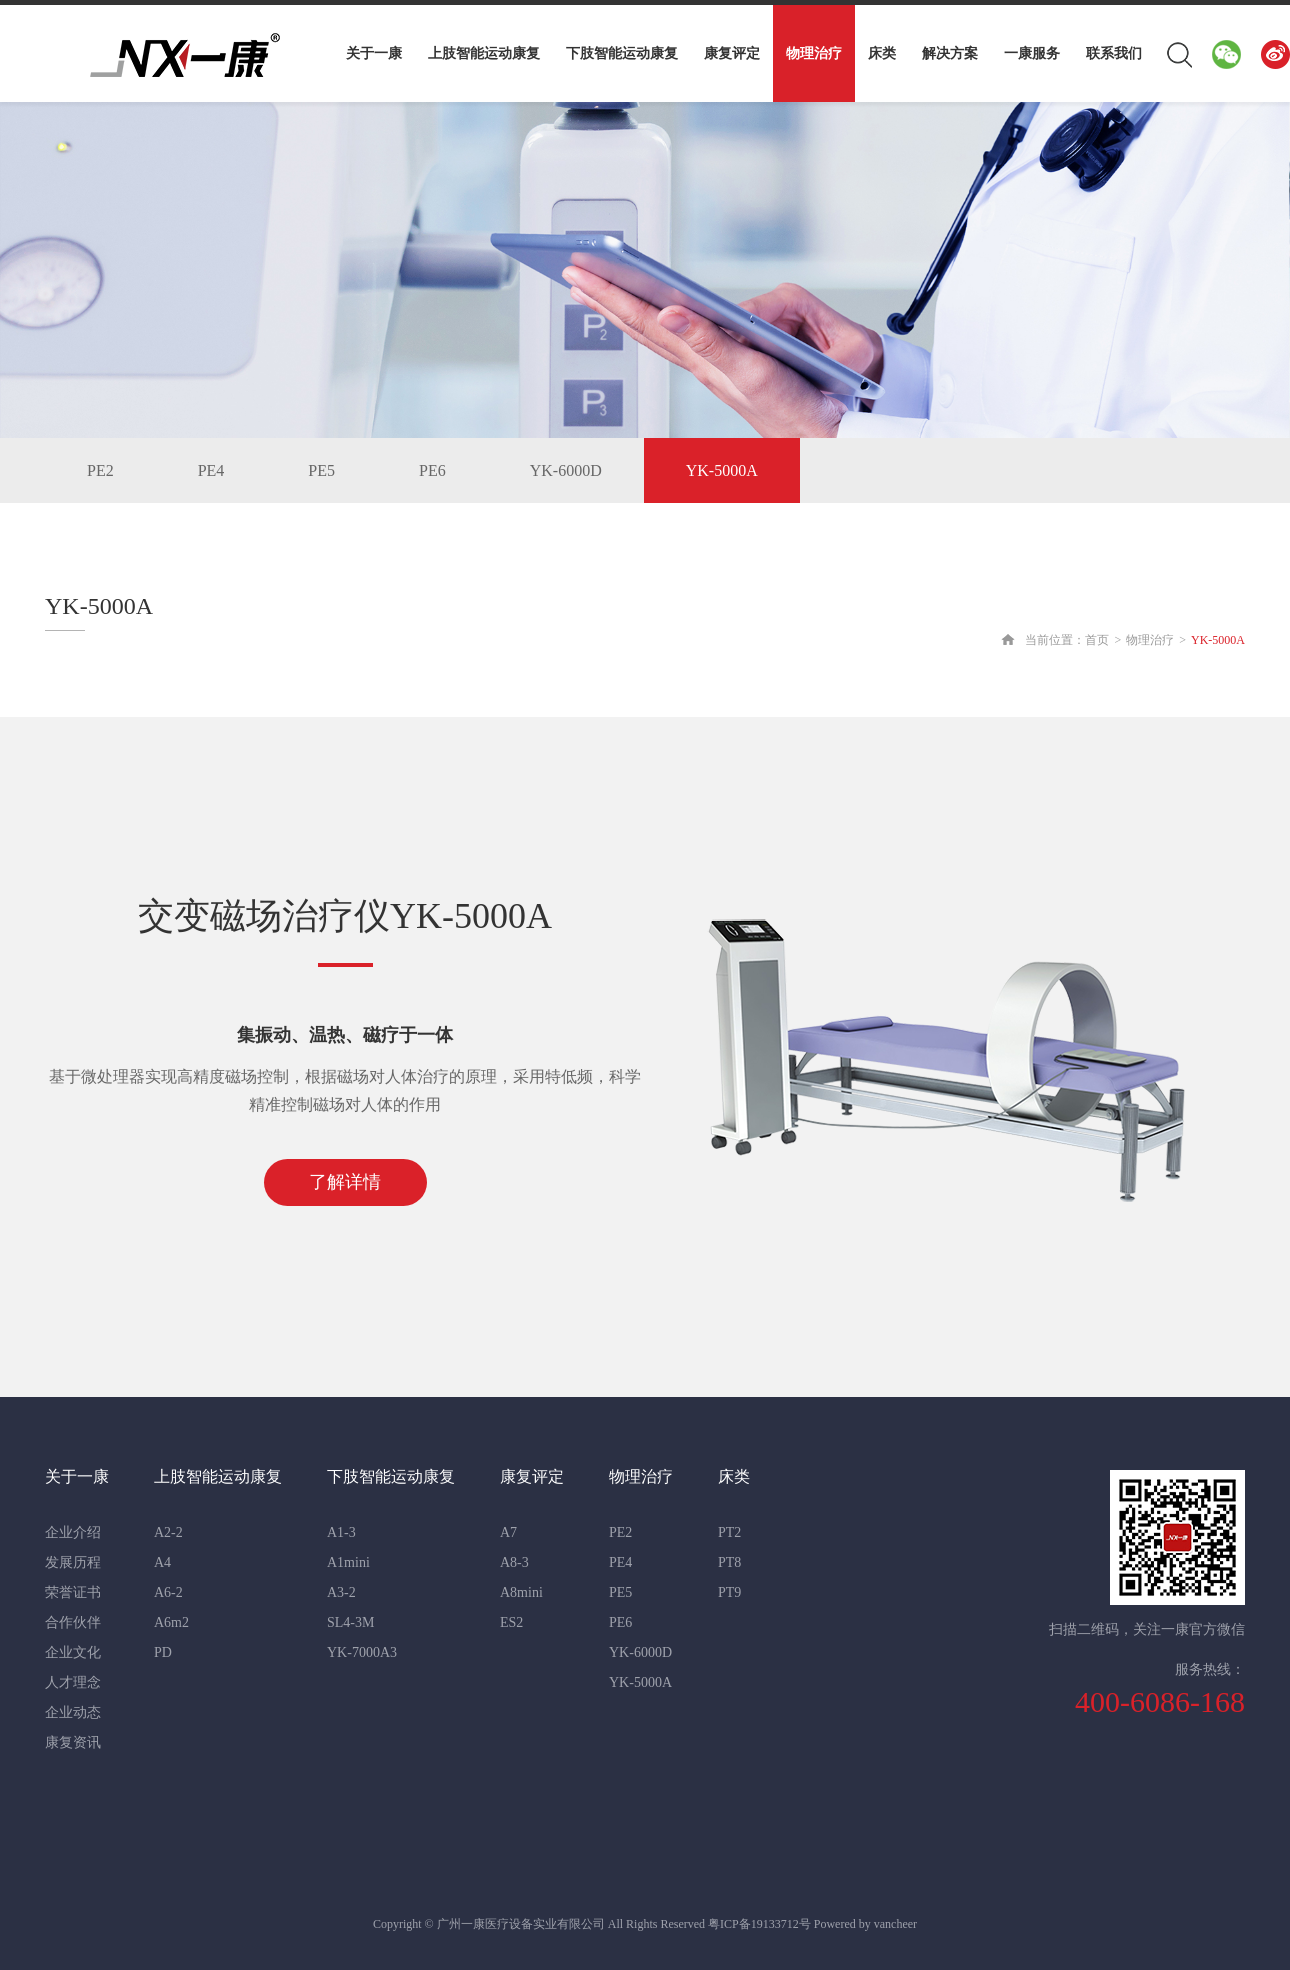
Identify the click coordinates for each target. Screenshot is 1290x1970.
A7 (508, 1532)
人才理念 (73, 1682)
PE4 (211, 470)
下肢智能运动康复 (622, 53)
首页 (1097, 640)
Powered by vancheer (865, 1924)
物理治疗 (814, 53)
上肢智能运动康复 (484, 53)
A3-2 (341, 1592)
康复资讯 (73, 1742)
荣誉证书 (73, 1592)
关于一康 (374, 53)
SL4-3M (350, 1622)
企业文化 (73, 1652)
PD (163, 1652)
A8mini (521, 1592)
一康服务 (1032, 53)
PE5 (321, 470)
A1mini (348, 1562)
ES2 (511, 1622)
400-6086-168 (1160, 1701)
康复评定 (732, 53)
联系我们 (1114, 53)
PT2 (729, 1532)
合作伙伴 (73, 1622)
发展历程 (73, 1562)
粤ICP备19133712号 (759, 1924)
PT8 (729, 1562)
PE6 (432, 470)
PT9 (729, 1592)
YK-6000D (566, 470)
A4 (162, 1562)
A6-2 (168, 1592)
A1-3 (341, 1532)
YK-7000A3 (362, 1652)
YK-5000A (722, 470)
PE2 (100, 470)
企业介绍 (73, 1532)
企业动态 (73, 1712)
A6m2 (171, 1622)
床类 (882, 53)
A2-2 (168, 1532)
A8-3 (514, 1562)
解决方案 (950, 53)
